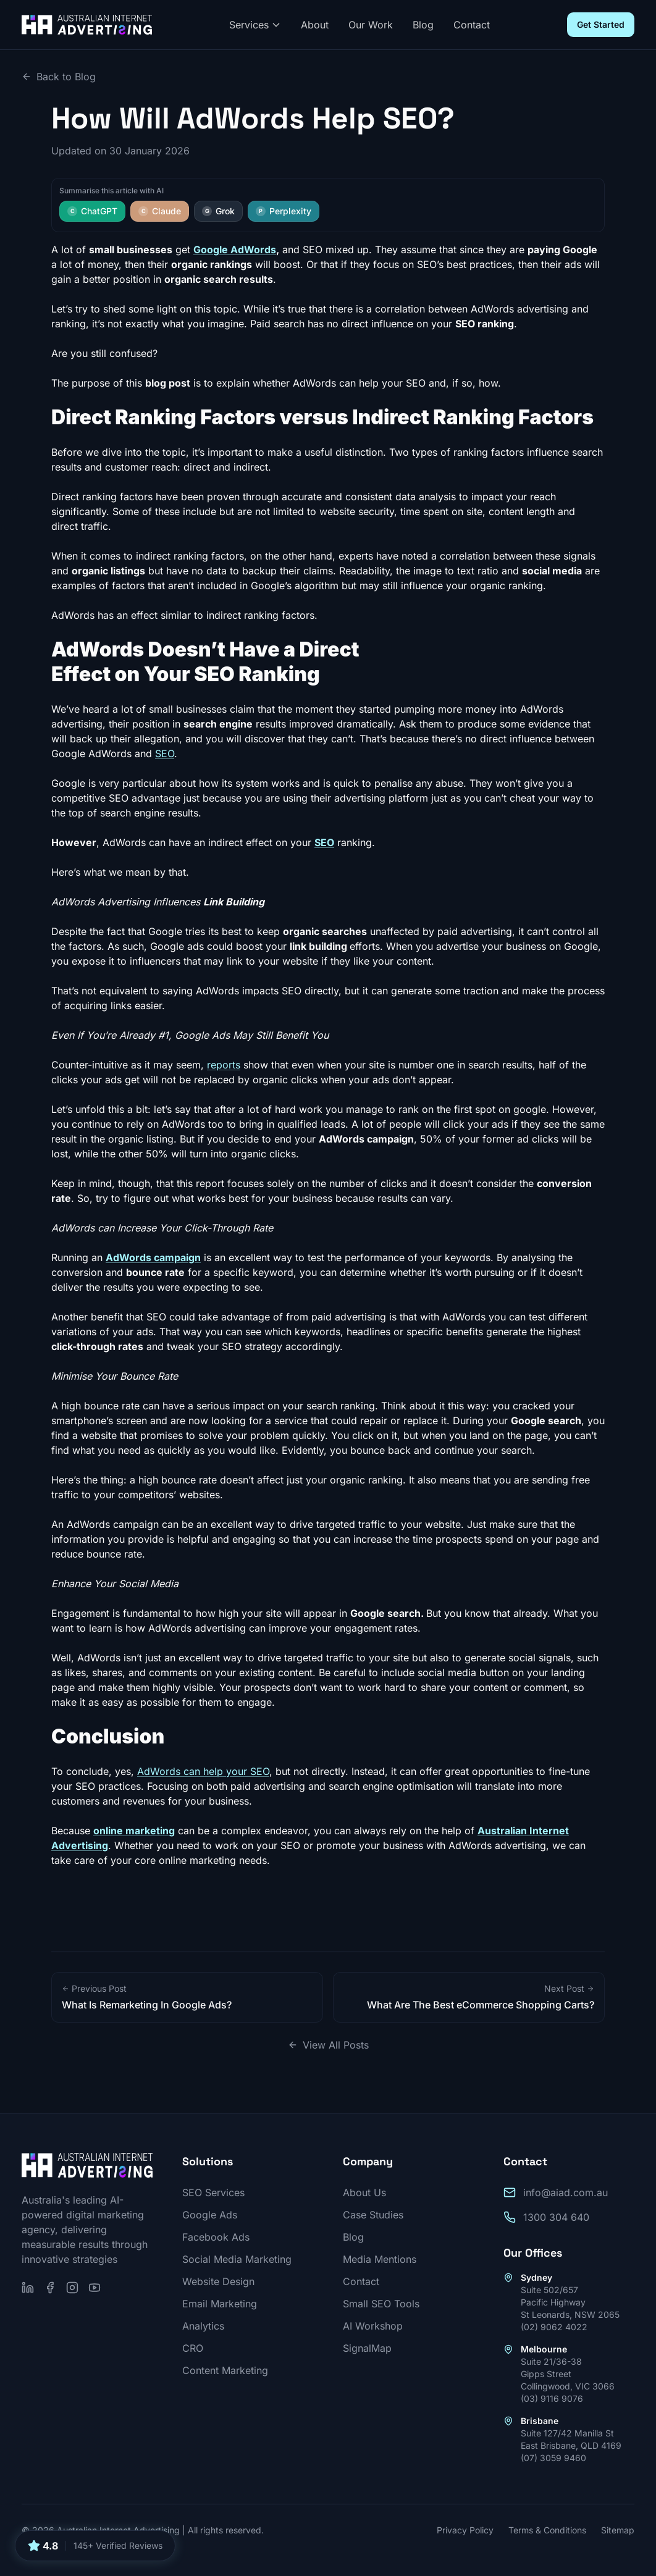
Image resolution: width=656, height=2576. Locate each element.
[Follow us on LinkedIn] (28, 2287)
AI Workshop (373, 2326)
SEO (164, 753)
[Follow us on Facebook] (50, 2287)
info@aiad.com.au (565, 2192)
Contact (471, 25)
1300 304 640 (556, 2217)
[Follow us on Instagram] (72, 2287)
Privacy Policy (465, 2530)
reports (223, 1065)
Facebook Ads (216, 2237)
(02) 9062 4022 (554, 2327)
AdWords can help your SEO (203, 1771)
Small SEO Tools (381, 2303)
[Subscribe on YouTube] (94, 2287)
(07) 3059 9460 (553, 2457)
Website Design (218, 2281)
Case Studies (373, 2215)
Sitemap (617, 2530)
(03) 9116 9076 (552, 2398)
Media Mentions (379, 2259)
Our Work (370, 25)
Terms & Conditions (547, 2530)
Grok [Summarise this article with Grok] (218, 211)
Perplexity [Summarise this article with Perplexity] (283, 211)
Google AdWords (234, 249)
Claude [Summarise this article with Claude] (159, 211)
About (315, 25)
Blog (423, 25)
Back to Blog (59, 76)
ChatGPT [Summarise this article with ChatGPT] (92, 211)
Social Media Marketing (237, 2259)
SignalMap (367, 2348)
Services (255, 25)
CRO (192, 2348)
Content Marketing (225, 2370)
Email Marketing (219, 2303)
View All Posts (328, 2045)
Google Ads (209, 2215)
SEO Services (213, 2192)
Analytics (203, 2326)
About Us (364, 2192)
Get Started (600, 24)
